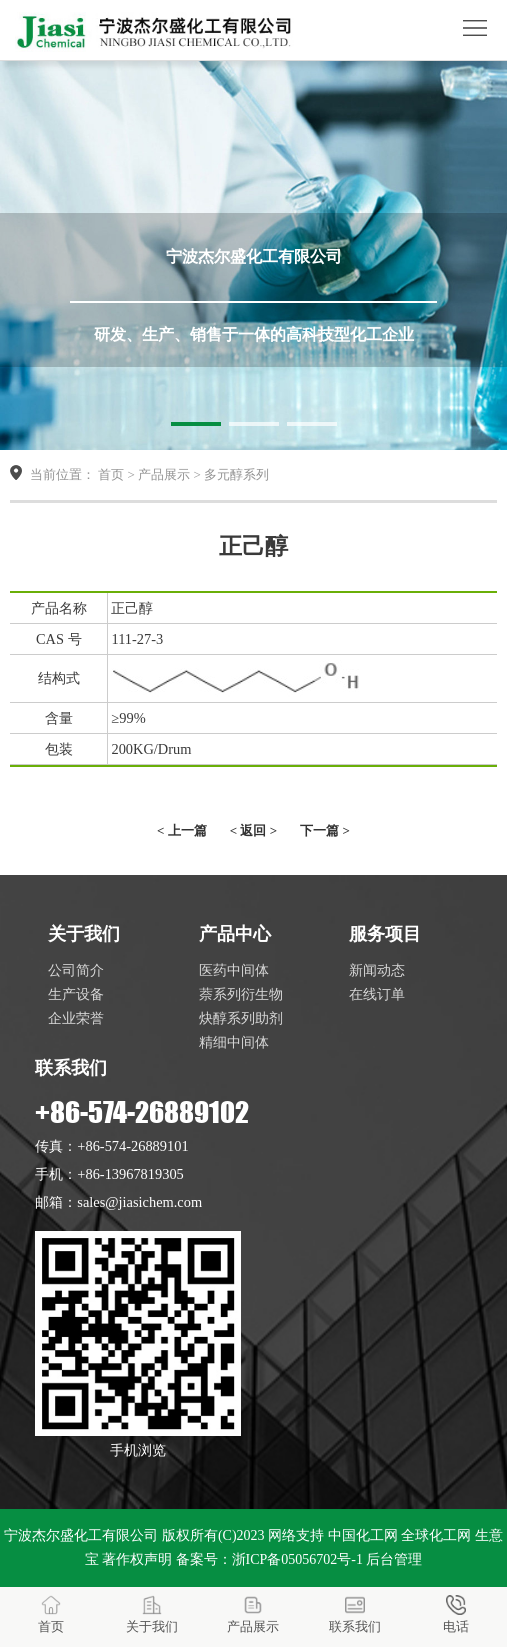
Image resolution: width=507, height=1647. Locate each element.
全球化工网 (436, 1535)
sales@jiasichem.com (139, 1202)
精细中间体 (234, 1042)
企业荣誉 (76, 1018)
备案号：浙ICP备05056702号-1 (269, 1559)
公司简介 (76, 970)
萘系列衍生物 (241, 994)
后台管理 (394, 1559)
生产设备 (76, 994)
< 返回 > (253, 830)
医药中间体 (234, 970)
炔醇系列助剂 (241, 1018)
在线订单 (377, 994)
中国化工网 (363, 1535)
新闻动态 (377, 970)
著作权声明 (137, 1559)
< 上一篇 (182, 830)
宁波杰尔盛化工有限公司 (81, 1535)
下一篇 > (325, 830)
